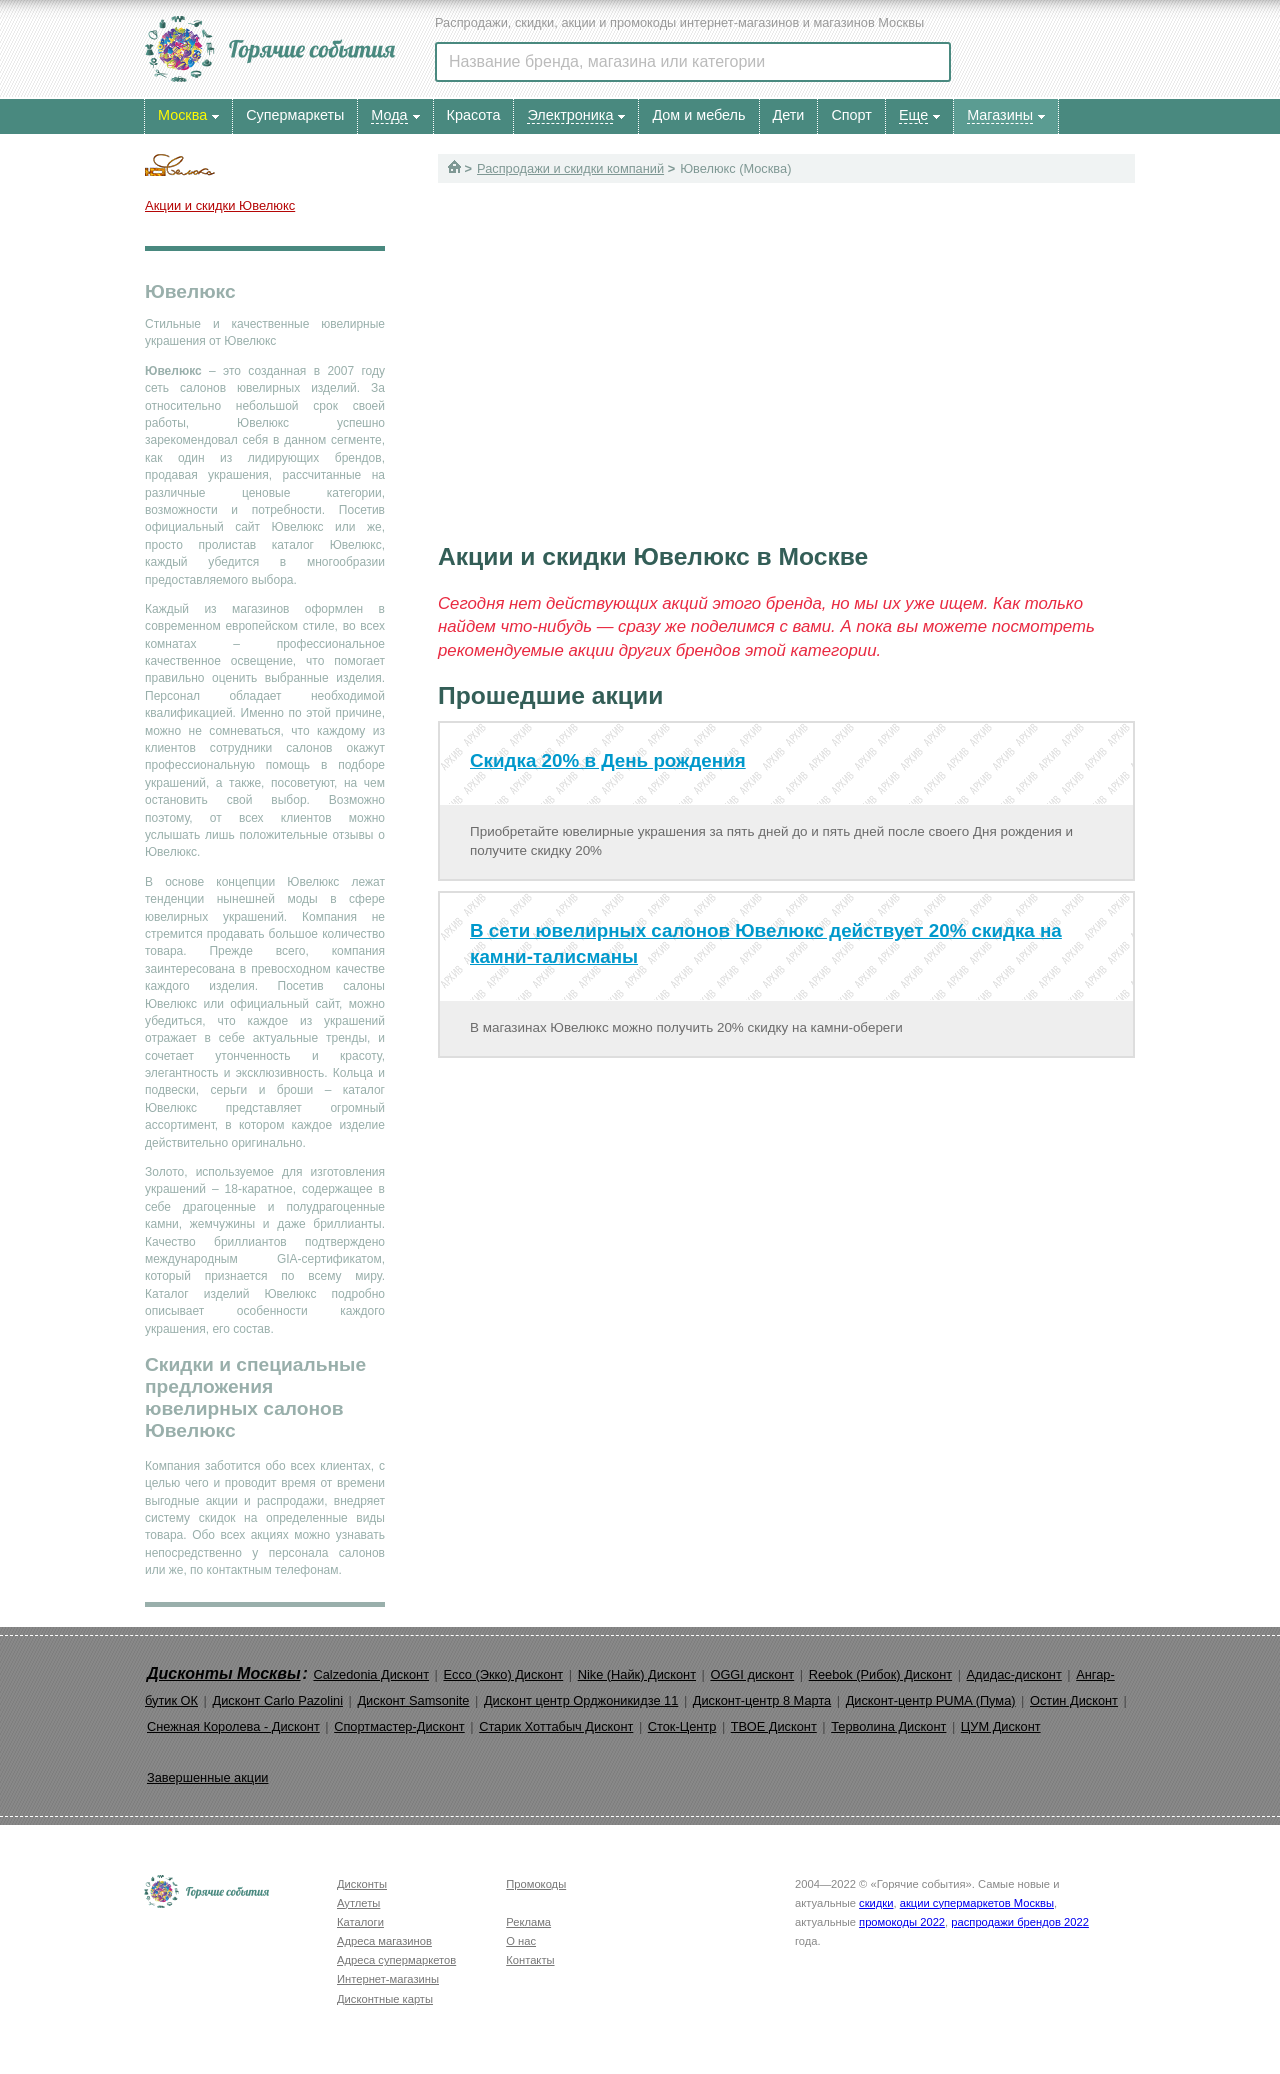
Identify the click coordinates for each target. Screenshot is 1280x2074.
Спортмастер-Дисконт (399, 1726)
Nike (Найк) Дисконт (637, 1674)
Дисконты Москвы (224, 1673)
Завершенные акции (207, 1777)
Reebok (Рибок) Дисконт (880, 1674)
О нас (521, 1941)
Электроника (570, 115)
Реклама (528, 1922)
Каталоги (360, 1922)
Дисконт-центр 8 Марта (762, 1700)
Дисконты (362, 1884)
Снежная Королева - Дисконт (233, 1726)
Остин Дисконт (1074, 1700)
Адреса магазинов (384, 1941)
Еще (913, 115)
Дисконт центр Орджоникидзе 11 (581, 1700)
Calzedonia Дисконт (371, 1674)
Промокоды (536, 1884)
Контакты (530, 1960)
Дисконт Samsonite (413, 1700)
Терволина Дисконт (888, 1726)
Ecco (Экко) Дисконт (503, 1674)
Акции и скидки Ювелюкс (220, 205)
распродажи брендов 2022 (1020, 1922)
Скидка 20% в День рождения (608, 760)
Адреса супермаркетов (396, 1960)
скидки (876, 1903)
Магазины (1000, 115)
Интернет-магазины (388, 1979)
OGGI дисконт (752, 1674)
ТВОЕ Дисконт (774, 1726)
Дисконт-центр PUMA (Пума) (931, 1700)
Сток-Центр (682, 1726)
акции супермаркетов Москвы (977, 1903)
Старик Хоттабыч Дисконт (556, 1726)
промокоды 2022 (902, 1922)
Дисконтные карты (385, 1999)
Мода (389, 115)
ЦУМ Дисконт (1001, 1726)
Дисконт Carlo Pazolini (277, 1700)
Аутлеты (358, 1903)
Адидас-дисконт (1014, 1674)
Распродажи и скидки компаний (570, 168)
